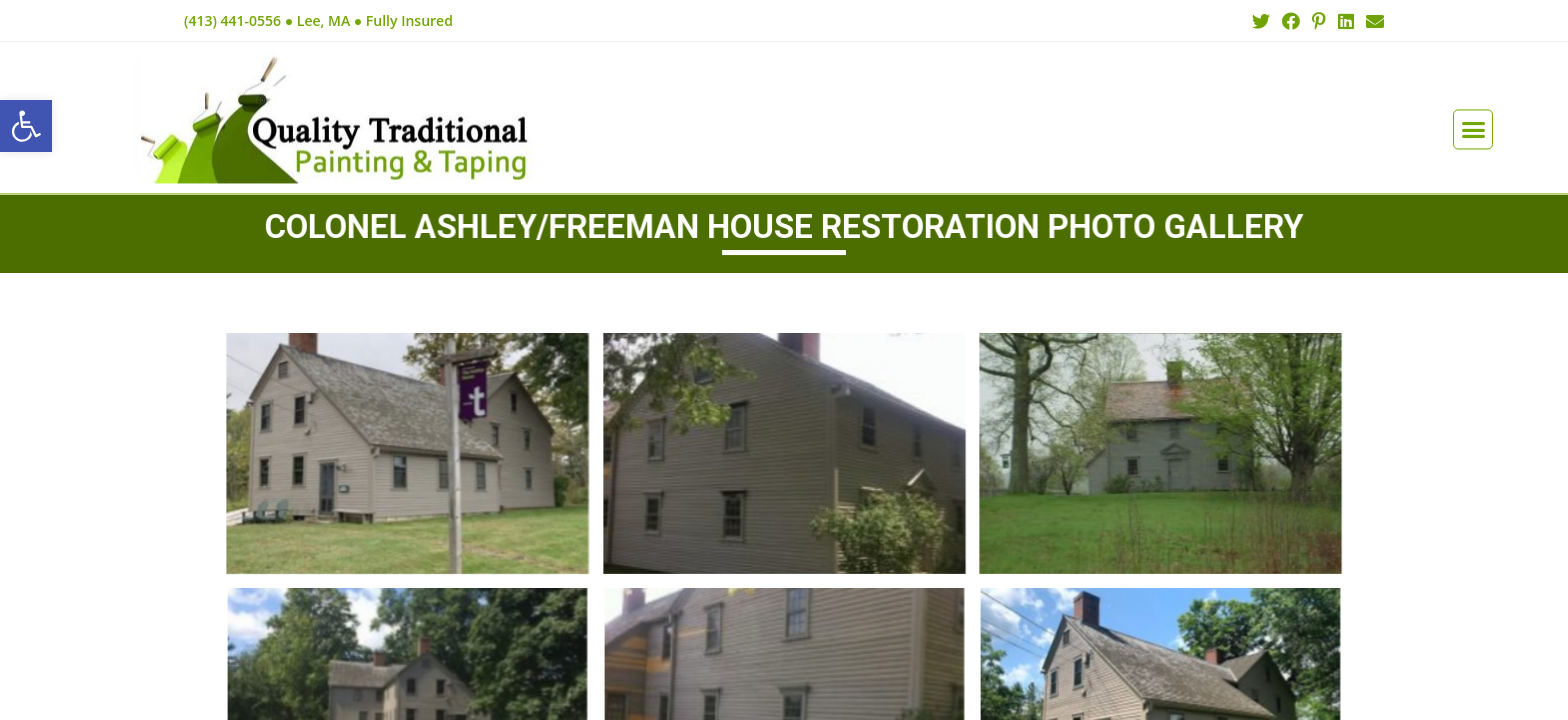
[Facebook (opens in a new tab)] (1291, 21)
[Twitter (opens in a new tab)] (1261, 21)
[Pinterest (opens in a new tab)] (1319, 21)
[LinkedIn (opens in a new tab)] (1346, 21)
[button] (1473, 105)
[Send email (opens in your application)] (1372, 21)
